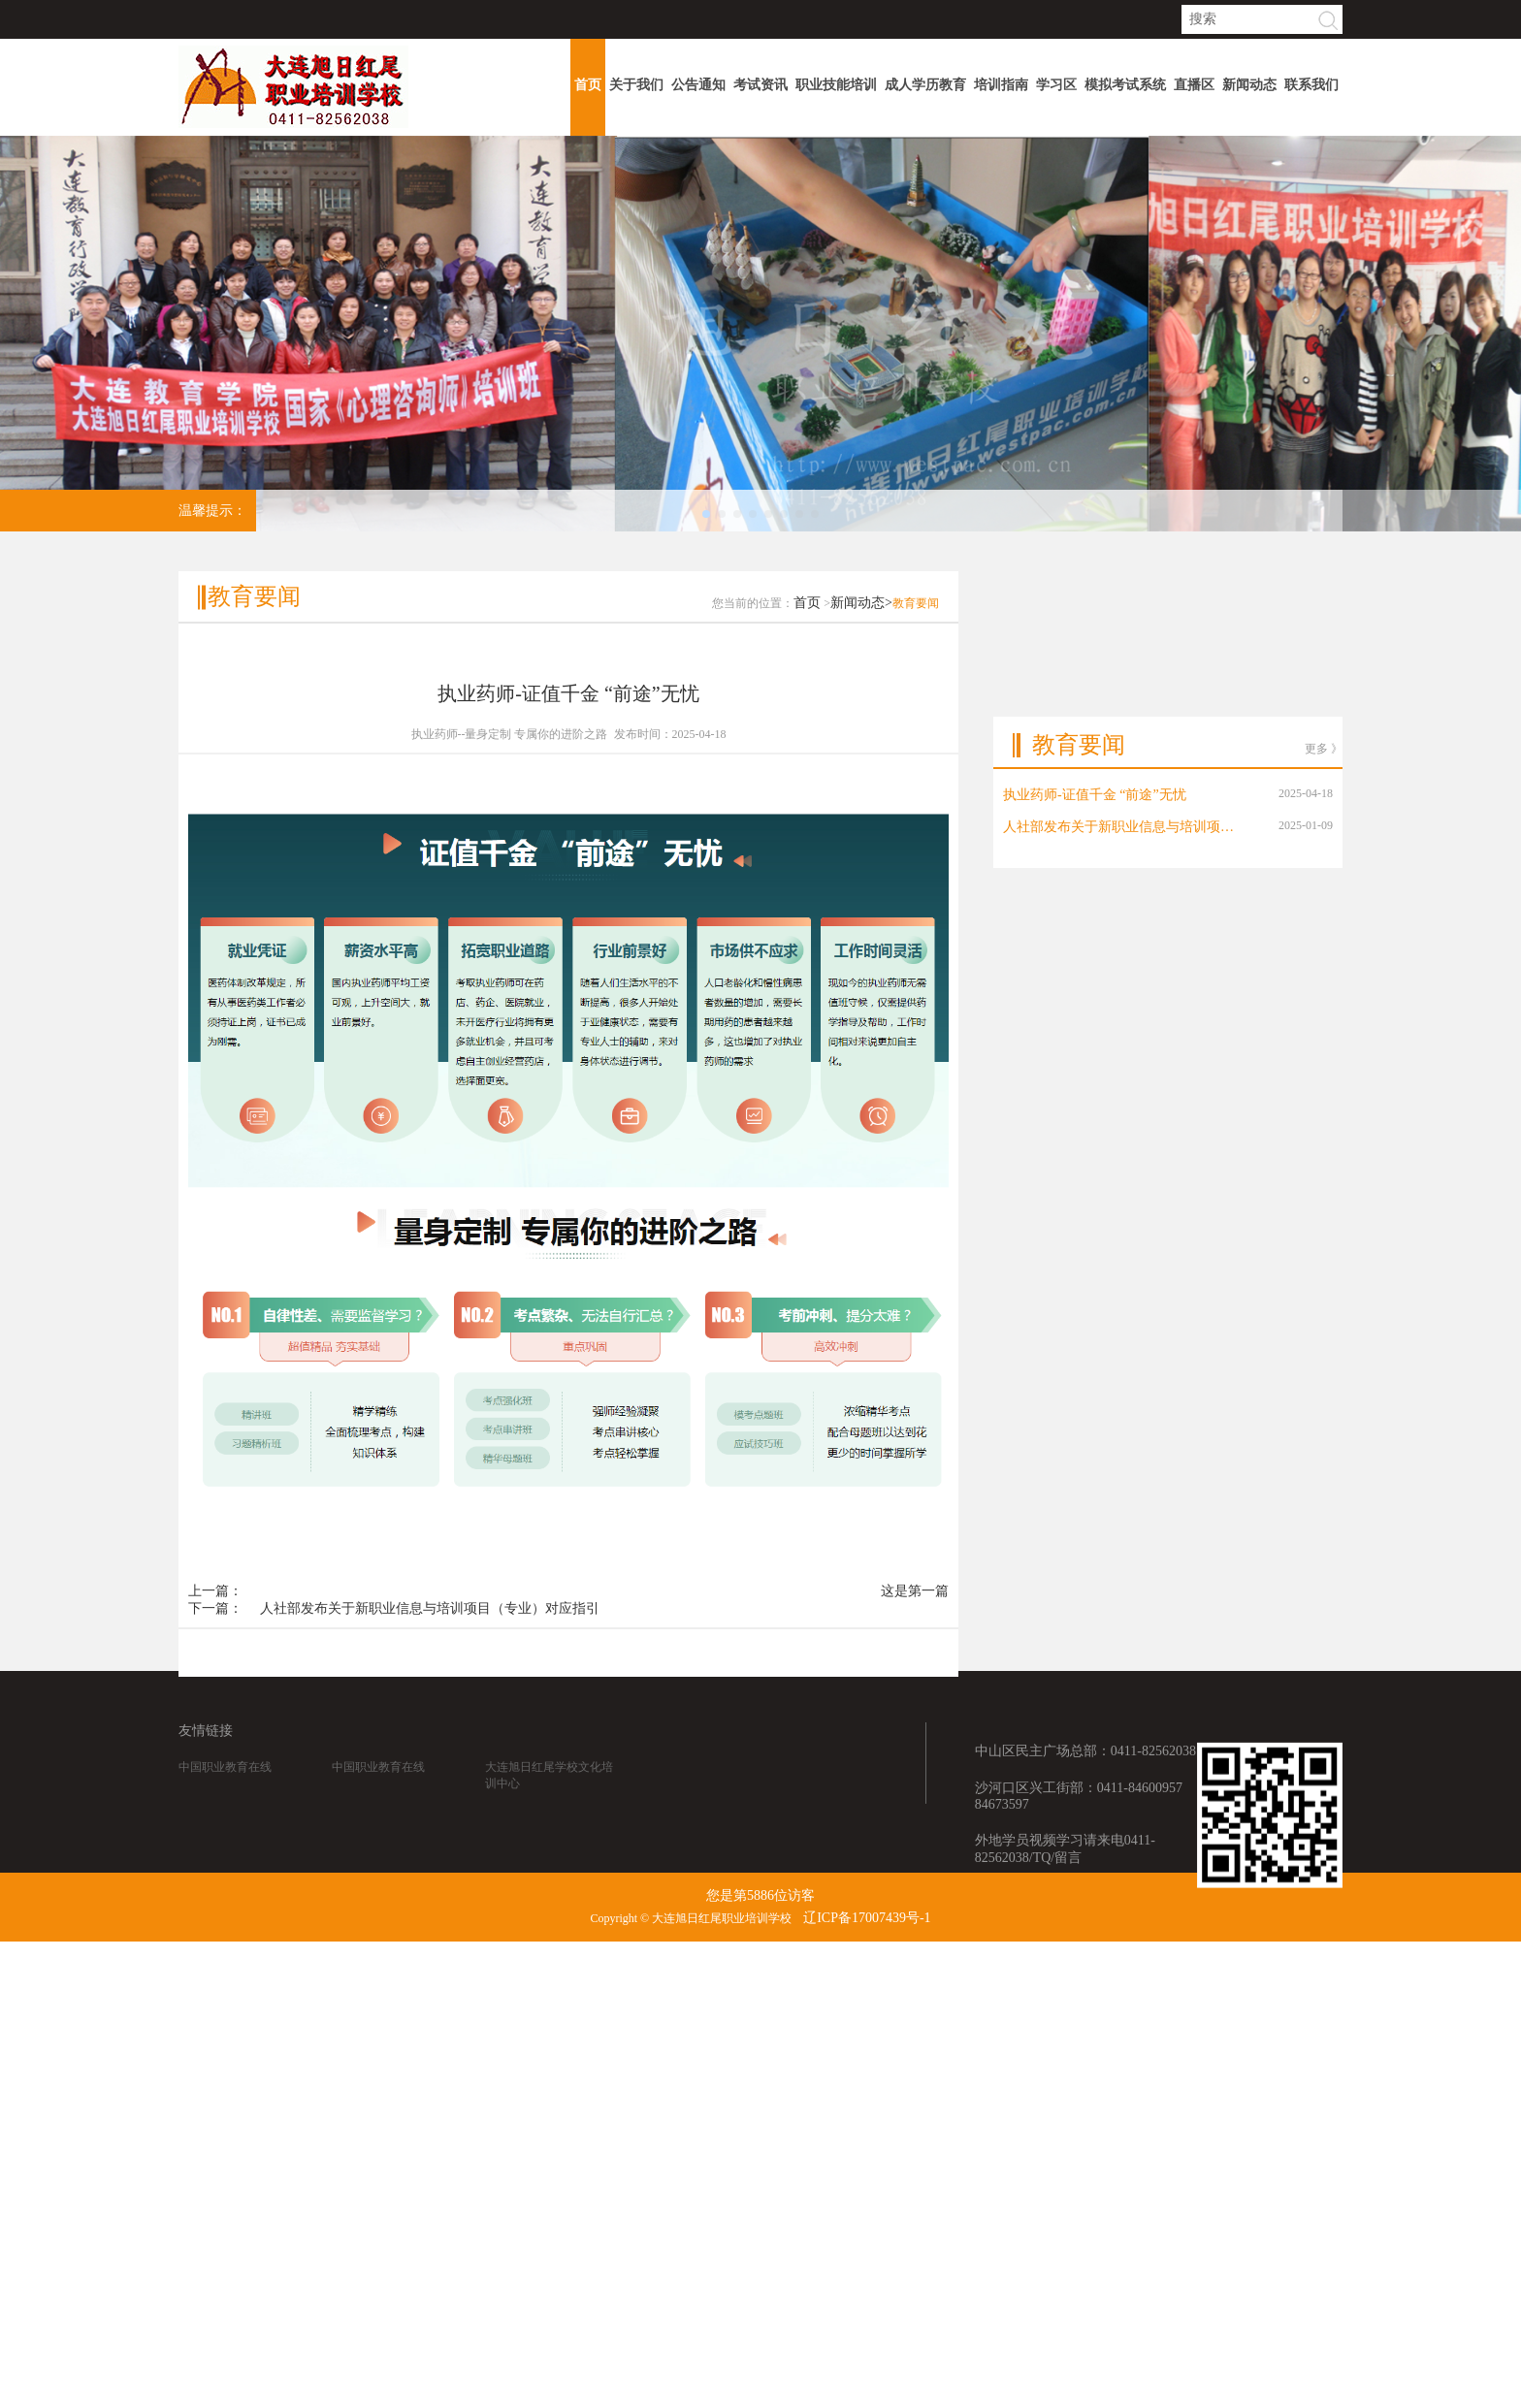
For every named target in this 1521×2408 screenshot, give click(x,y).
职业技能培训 (836, 85)
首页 (587, 85)
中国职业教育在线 (225, 1784)
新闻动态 (1249, 85)
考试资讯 (760, 85)
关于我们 (636, 85)
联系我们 (1311, 85)
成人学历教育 (925, 85)
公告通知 (698, 85)
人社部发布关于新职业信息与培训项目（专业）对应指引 (429, 1640)
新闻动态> (861, 634)
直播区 (1194, 85)
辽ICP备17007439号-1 (866, 1917)
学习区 (1056, 85)
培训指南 (1001, 85)
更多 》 (1324, 682)
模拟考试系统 (1125, 85)
